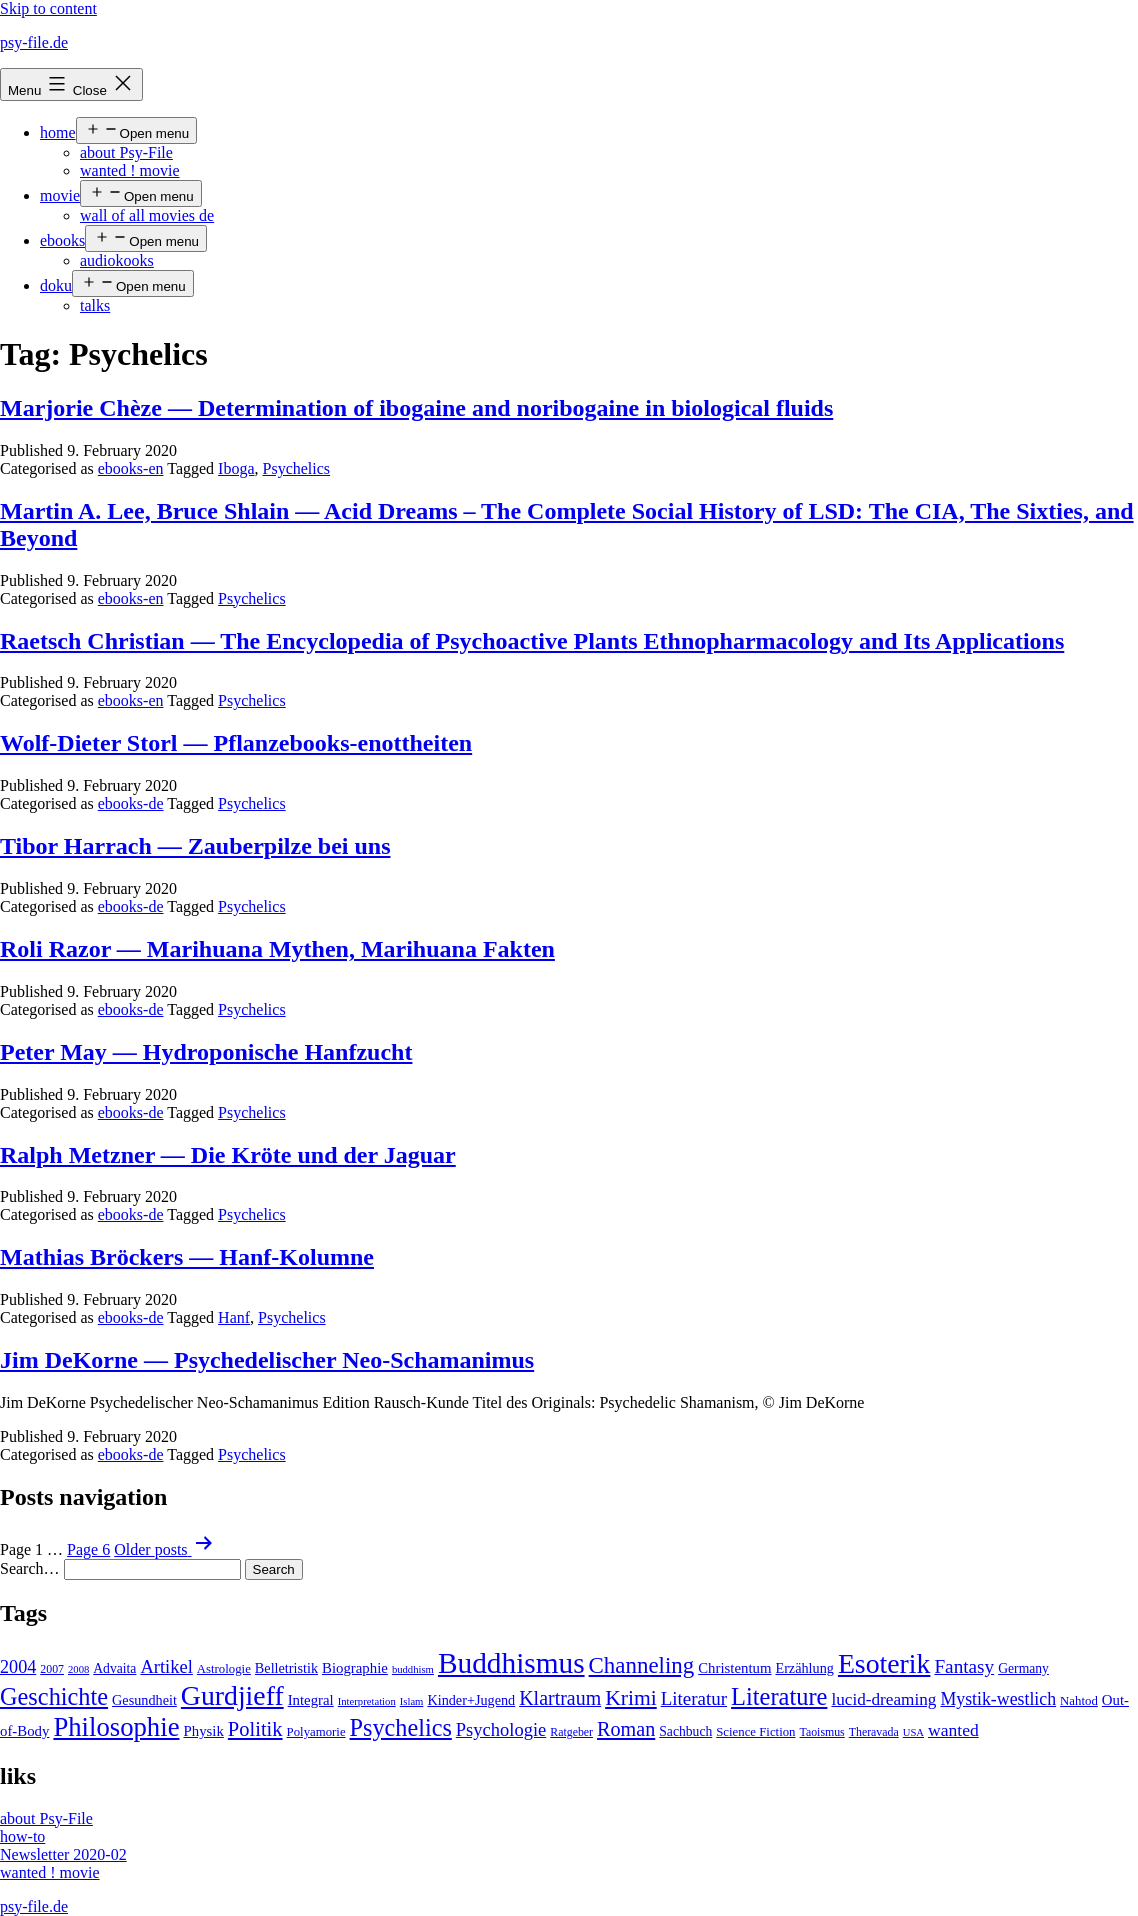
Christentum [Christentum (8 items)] (734, 1668)
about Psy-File (126, 152)
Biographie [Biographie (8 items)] (355, 1668)
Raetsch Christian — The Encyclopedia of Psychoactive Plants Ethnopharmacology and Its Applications (532, 641)
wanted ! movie (130, 170)
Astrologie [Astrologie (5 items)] (224, 1669)
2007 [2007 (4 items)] (52, 1669)
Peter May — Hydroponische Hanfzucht (206, 1052)
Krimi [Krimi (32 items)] (631, 1698)
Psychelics (297, 468)
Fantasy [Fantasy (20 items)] (964, 1666)
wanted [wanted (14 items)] (953, 1730)
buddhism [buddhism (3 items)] (413, 1669)
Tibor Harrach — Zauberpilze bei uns (195, 846)
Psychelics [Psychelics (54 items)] (401, 1727)
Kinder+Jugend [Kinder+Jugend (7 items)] (471, 1700)
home (58, 132)
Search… (30, 1568)
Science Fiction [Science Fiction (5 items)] (755, 1732)
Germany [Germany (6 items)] (1023, 1668)
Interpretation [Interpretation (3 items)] (367, 1701)
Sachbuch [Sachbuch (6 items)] (685, 1731)
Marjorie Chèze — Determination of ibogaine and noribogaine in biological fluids (416, 408)
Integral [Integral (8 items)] (311, 1700)
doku (56, 285)
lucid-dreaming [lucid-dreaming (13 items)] (883, 1699)
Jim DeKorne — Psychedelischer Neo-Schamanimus (267, 1360)
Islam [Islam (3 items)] (412, 1701)
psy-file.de (34, 42)
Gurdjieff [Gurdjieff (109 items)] (232, 1695)
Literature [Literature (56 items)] (779, 1696)
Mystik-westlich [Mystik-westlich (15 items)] (998, 1699)
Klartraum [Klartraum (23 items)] (560, 1698)
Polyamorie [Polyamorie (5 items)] (316, 1732)
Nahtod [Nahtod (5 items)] (1079, 1701)
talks (95, 305)
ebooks (62, 240)
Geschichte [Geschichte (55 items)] (54, 1696)
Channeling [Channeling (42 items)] (642, 1665)
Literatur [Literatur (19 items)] (694, 1698)
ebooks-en (131, 468)
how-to (22, 1836)
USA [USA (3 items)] (913, 1732)
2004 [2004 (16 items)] (18, 1667)
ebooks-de (131, 803)
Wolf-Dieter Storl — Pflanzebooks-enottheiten (236, 743)
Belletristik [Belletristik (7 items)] (286, 1668)
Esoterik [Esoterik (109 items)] (884, 1663)
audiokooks (117, 260)
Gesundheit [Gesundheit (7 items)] (144, 1700)
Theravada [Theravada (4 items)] (874, 1732)
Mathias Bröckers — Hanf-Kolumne (187, 1257)
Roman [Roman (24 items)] (626, 1729)
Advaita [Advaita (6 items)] (114, 1668)
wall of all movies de (147, 215)
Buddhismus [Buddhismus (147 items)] (511, 1663)
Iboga (236, 468)
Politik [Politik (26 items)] (255, 1729)
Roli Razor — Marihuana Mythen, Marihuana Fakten (277, 949)
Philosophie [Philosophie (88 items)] (116, 1727)
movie (60, 195)
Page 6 (88, 1549)
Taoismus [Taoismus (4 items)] (822, 1732)
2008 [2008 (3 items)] (78, 1669)
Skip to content (48, 8)
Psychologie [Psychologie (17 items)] (501, 1730)
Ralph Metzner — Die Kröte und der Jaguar (228, 1155)
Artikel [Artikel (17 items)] (166, 1667)
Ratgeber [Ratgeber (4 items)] (571, 1732)
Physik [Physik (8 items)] (204, 1731)
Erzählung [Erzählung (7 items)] (804, 1668)
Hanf (234, 1317)
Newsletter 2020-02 (63, 1854)
